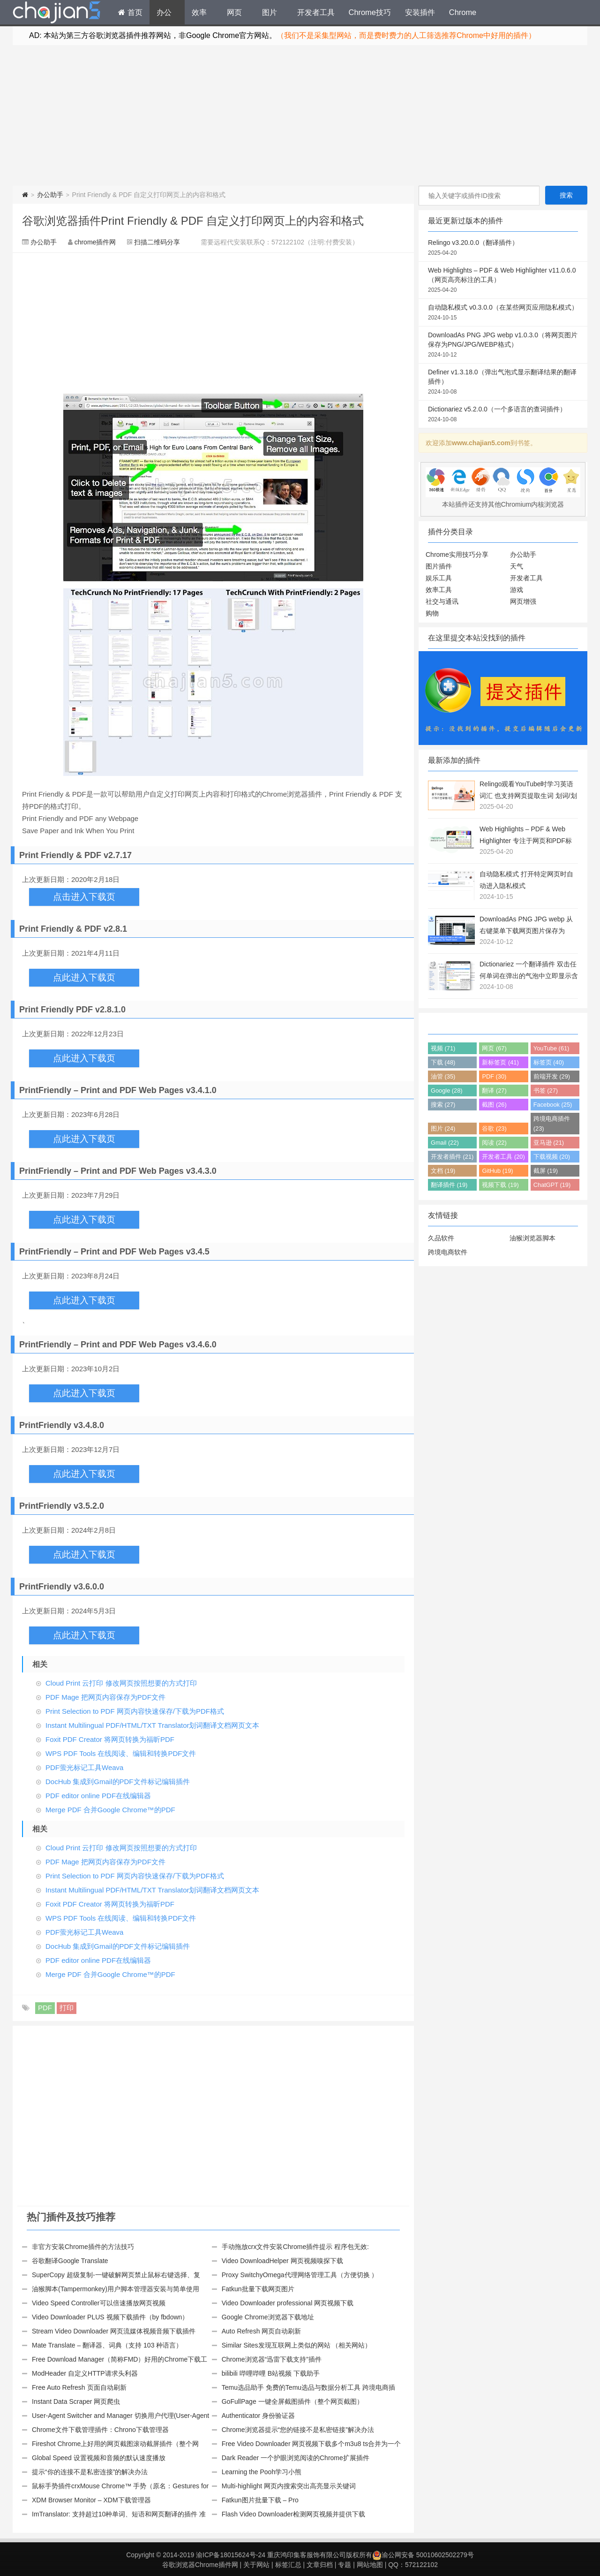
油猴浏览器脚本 (532, 1238)
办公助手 (50, 194)
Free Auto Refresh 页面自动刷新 (79, 2387)
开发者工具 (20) (503, 1156)
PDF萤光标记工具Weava (84, 1767)
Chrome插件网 (57, 13)
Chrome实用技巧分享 (457, 554)
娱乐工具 (439, 578)
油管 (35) (443, 1076)
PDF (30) (494, 1076)
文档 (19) (443, 1170)
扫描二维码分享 (157, 242)
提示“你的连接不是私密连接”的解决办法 (90, 2472)
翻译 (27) (494, 1090)
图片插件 (439, 566)
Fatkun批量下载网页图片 (258, 2289)
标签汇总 (288, 2564)
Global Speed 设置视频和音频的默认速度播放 (98, 2458)
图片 (269, 12)
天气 (516, 566)
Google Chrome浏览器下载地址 (268, 2317)
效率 (199, 12)
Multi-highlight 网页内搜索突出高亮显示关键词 (289, 2486)
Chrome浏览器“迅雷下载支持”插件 (272, 2359)
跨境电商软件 (447, 1252)
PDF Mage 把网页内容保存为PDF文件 (105, 1697)
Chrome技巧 (370, 12)
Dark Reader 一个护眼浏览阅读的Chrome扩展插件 (295, 2458)
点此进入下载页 (84, 977)
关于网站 (256, 2564)
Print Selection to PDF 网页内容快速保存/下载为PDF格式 (134, 1711)
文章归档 (320, 2564)
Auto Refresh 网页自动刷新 (261, 2331)
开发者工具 (316, 12)
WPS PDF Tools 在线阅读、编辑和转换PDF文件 (120, 1753)
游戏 (516, 589)
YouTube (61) (551, 1048)
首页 (130, 12)
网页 (234, 12)
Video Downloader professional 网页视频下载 (287, 2303)
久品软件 (441, 1238)
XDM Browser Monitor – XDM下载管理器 (91, 2500)
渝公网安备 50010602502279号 (423, 2555)
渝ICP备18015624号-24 (230, 2555)
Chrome (462, 12)
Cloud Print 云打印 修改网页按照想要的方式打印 (121, 1683)
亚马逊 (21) (548, 1142)
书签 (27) (545, 1090)
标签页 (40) (548, 1062)
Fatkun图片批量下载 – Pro (260, 2500)
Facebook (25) (552, 1104)
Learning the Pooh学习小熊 (261, 2472)
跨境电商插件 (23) (551, 1123)
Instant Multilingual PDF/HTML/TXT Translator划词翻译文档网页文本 (152, 1725)
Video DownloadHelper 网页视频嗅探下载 (282, 2260)
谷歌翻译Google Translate (70, 2260)
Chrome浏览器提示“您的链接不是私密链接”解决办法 (298, 2429)
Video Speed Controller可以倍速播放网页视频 (98, 2303)
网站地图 (370, 2564)
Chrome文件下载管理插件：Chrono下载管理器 (100, 2429)
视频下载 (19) (500, 1184)
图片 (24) (443, 1128)
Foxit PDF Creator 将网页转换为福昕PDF (109, 1739)
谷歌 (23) (494, 1128)
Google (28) (447, 1090)
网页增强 (523, 601)
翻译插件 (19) (449, 1184)
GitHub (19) (497, 1170)
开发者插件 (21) (452, 1156)
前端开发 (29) (551, 1076)
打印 (67, 2008)
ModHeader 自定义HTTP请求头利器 (85, 2373)
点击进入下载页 (84, 897)
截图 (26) (494, 1104)
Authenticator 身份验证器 (258, 2415)
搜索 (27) (443, 1104)
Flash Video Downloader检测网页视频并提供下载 (293, 2514)
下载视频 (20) (551, 1156)
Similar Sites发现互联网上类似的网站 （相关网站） (297, 2345)
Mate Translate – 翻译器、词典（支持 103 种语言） (107, 2345)
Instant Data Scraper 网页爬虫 (76, 2401)
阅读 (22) (494, 1142)
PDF (45, 2008)
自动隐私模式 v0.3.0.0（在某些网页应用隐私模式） (503, 313)
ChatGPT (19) (551, 1184)
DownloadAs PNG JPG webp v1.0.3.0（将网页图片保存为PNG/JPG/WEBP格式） (503, 345)
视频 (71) (443, 1048)
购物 (432, 613)
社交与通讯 (442, 601)
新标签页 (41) (500, 1062)
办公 (164, 12)
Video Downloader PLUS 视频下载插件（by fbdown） (110, 2317)
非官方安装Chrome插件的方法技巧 (83, 2246)
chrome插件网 (95, 242)
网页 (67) (494, 1048)
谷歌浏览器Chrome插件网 (200, 2564)
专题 (344, 2564)
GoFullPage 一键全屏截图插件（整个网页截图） (292, 2401)
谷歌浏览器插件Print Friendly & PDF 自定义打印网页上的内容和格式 (193, 220)
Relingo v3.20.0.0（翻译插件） (503, 248)
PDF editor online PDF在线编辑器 (98, 1796)
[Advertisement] (300, 115)
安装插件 (420, 12)
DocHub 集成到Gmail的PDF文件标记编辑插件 (117, 1782)
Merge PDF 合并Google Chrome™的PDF (110, 1810)
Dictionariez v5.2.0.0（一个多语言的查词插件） (503, 414)
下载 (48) (443, 1062)
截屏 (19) (545, 1170)
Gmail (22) (445, 1142)
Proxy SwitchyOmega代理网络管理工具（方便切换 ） (300, 2275)
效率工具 (439, 589)
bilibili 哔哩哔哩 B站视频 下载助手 (271, 2373)
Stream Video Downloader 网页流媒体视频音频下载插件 (113, 2331)
